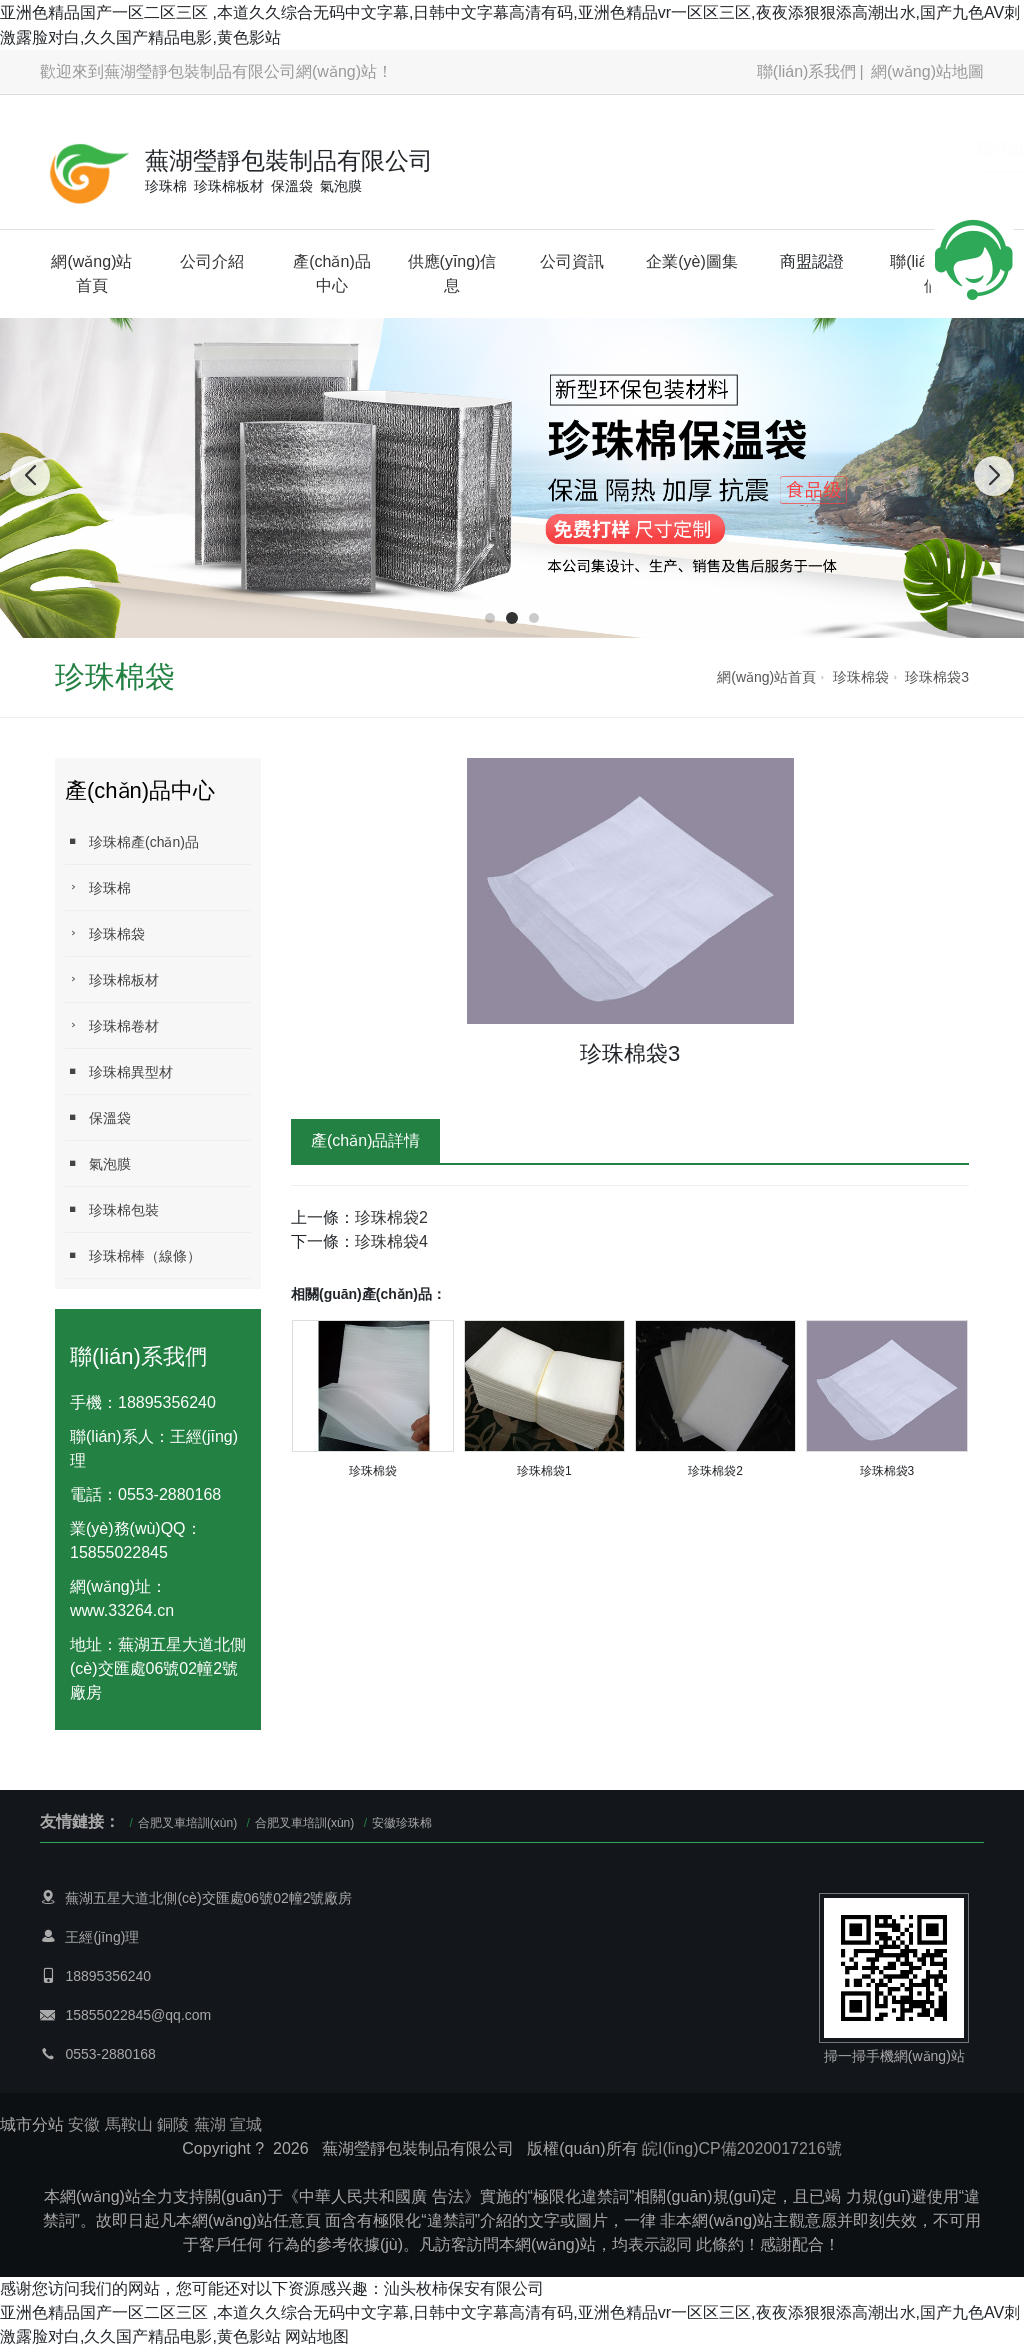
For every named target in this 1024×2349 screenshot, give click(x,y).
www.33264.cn (122, 1610)
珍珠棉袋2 (391, 1217)
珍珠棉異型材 (119, 1071)
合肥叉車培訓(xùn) (187, 1823)
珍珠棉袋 (861, 677)
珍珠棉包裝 (112, 1209)
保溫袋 (98, 1117)
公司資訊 (572, 261)
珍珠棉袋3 (937, 677)
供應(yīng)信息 (452, 273)
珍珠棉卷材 (112, 1025)
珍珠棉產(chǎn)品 (132, 841)
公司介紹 (212, 261)
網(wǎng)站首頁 (91, 273)
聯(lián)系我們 (807, 71)
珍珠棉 (98, 887)
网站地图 (317, 2336)
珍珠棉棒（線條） (133, 1255)
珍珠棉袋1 (544, 1471)
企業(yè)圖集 (692, 261)
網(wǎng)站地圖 (927, 71)
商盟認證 (812, 261)
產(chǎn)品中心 (331, 273)
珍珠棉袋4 (391, 1241)
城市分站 (32, 2124)
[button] (490, 618)
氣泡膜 (98, 1163)
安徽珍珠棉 (402, 1823)
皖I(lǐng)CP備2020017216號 (742, 2148)
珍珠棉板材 (112, 979)
